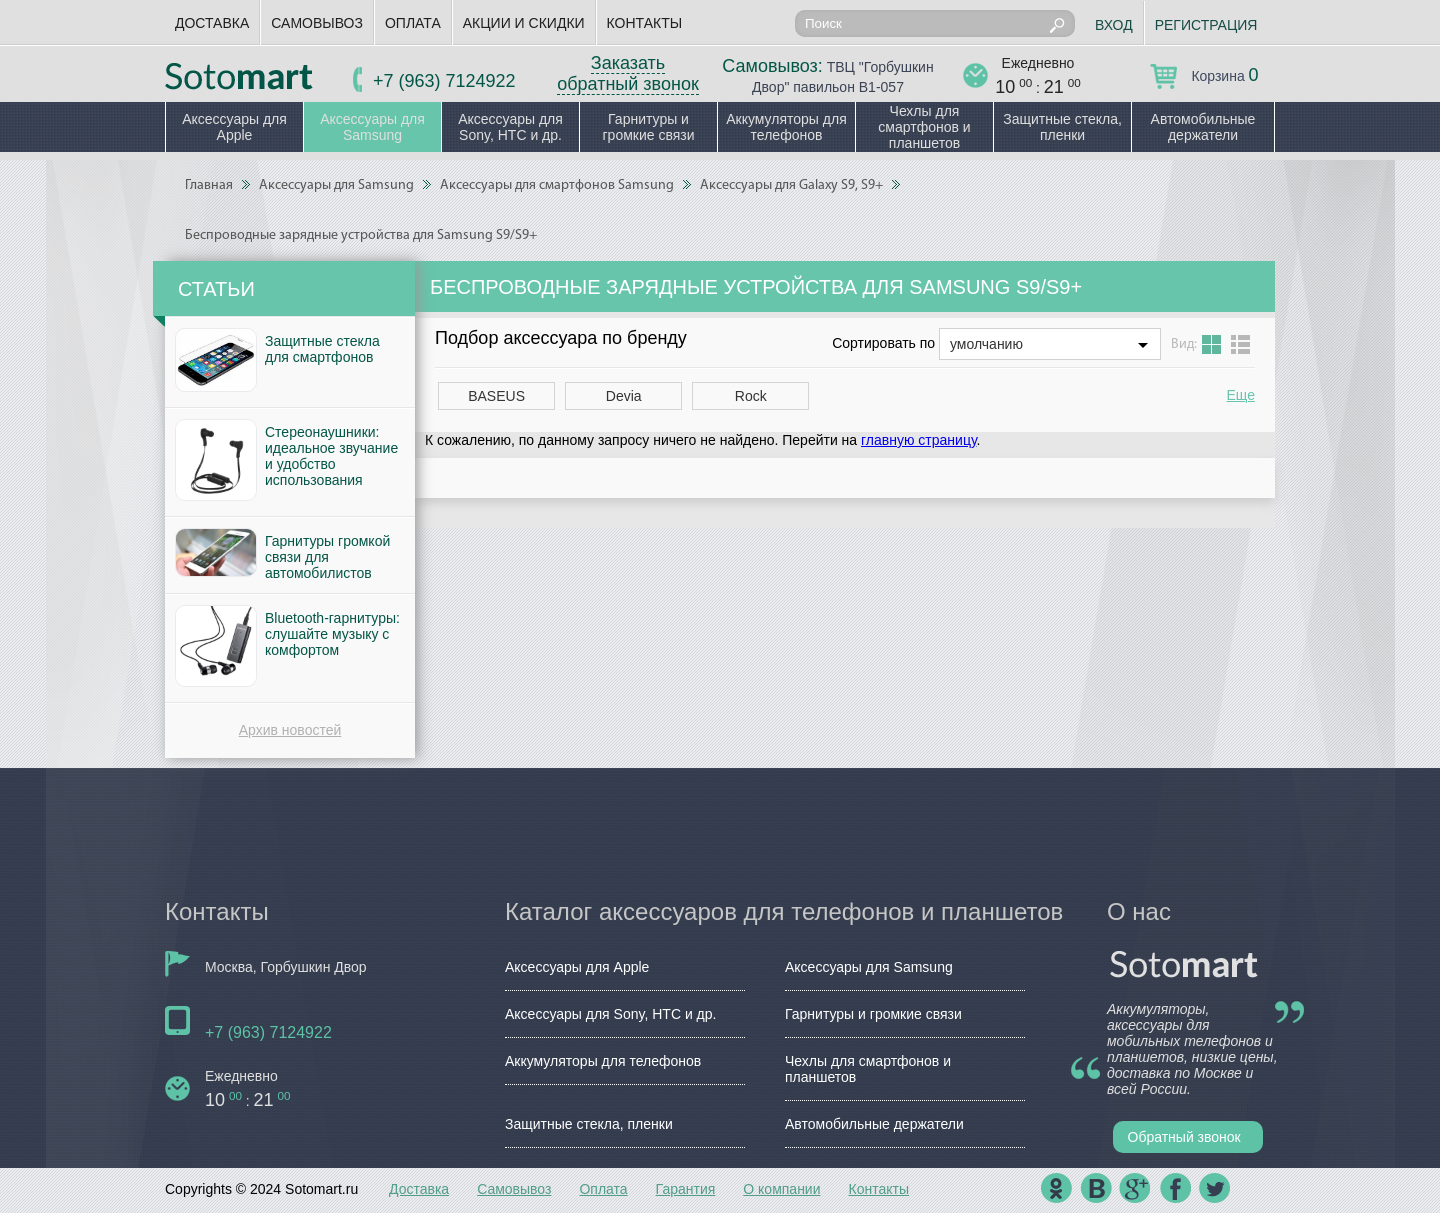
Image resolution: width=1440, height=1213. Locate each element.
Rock (751, 396)
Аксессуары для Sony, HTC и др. (510, 127)
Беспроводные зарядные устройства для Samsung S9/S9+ (361, 235)
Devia (624, 396)
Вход (1114, 25)
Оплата (413, 23)
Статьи (216, 289)
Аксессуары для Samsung (372, 127)
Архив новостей (290, 730)
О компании (781, 1189)
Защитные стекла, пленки (1062, 127)
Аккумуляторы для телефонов (786, 127)
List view (1240, 344)
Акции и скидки (524, 23)
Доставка (212, 23)
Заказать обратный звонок (628, 73)
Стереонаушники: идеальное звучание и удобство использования (331, 456)
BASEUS (496, 396)
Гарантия (686, 1189)
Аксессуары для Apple (234, 127)
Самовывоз (317, 23)
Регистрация (1206, 25)
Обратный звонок (1184, 1137)
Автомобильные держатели (1203, 127)
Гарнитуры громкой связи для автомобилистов (327, 557)
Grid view (1211, 344)
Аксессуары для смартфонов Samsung (557, 185)
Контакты (645, 23)
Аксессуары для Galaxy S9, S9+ (791, 185)
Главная (209, 185)
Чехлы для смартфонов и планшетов (924, 127)
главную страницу (918, 440)
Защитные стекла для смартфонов (322, 349)
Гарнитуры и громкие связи (648, 127)
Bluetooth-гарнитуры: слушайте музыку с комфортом (332, 634)
